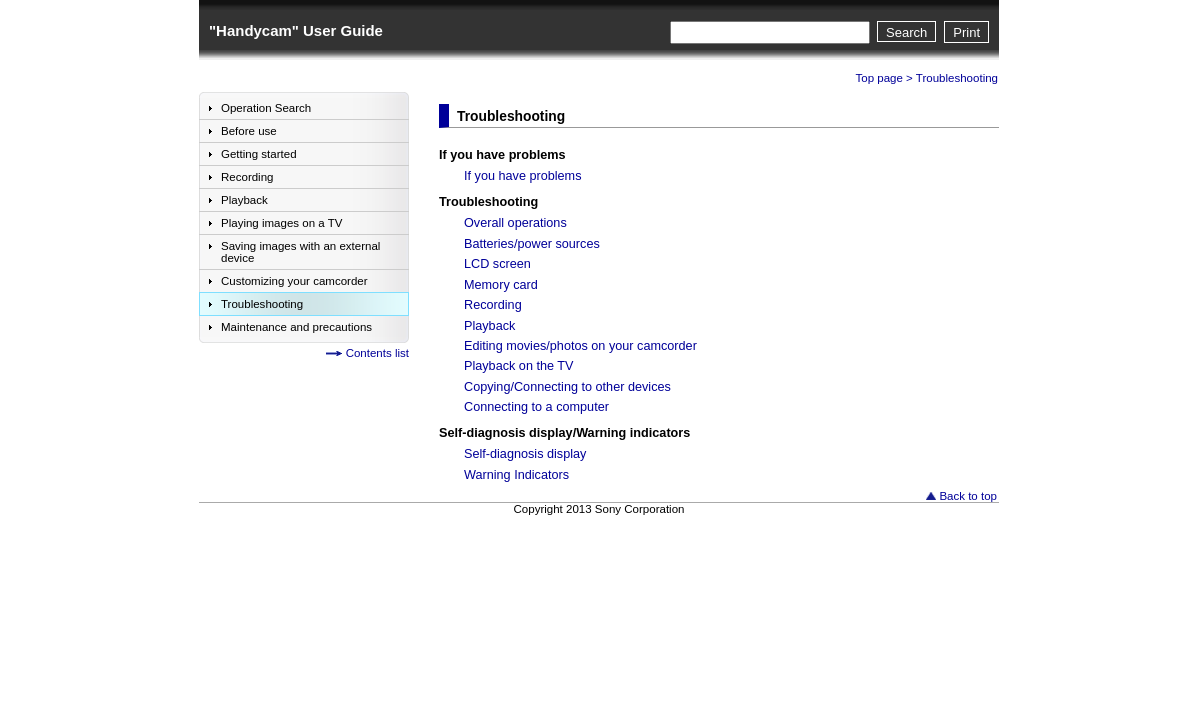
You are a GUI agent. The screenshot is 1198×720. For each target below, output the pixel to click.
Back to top (968, 496)
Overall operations (515, 223)
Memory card (501, 285)
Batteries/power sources (532, 244)
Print (966, 32)
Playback (489, 326)
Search (906, 32)
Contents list (377, 353)
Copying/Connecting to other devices (567, 387)
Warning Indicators (516, 475)
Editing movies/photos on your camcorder (580, 346)
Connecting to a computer (536, 407)
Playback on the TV (519, 366)
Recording (493, 305)
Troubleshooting (488, 202)
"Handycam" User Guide (296, 30)
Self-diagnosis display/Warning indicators (564, 433)
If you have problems (502, 155)
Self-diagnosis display (525, 454)
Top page (879, 78)
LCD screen (497, 264)
